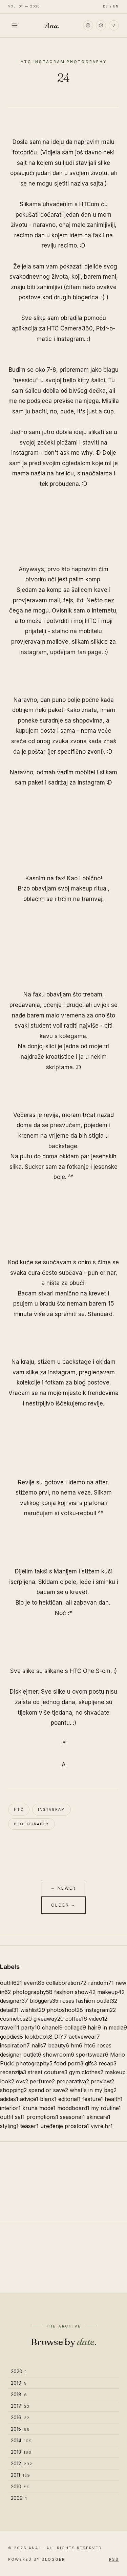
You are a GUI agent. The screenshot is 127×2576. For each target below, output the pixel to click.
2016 (20, 2417)
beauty (58, 2045)
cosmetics (16, 2018)
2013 (21, 2452)
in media (115, 2027)
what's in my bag (93, 2090)
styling (9, 2126)
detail (9, 2009)
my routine (106, 2108)
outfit (11, 1982)
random (101, 1982)
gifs (91, 2063)
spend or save (48, 2090)
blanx (48, 2099)
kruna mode (39, 2108)
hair (94, 2027)
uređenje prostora (64, 2126)
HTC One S (85, 1671)
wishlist (32, 2009)
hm (76, 2045)
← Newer (63, 1888)
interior (10, 2108)
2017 (20, 2406)
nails (38, 2045)
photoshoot (65, 2009)
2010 (20, 2486)
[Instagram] (88, 25)
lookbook (38, 2036)
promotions (42, 2116)
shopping (13, 2090)
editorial (69, 2099)
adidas (9, 2099)
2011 (20, 2475)
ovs (22, 2081)
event (34, 1982)
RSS (114, 2559)
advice (29, 2099)
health (114, 2099)
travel (9, 2027)
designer (14, 2000)
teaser (29, 2126)
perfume (42, 2081)
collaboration (66, 1982)
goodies (11, 2036)
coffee (76, 2018)
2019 (19, 2383)
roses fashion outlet (88, 2000)
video (98, 2018)
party (30, 2027)
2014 (21, 2440)
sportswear (92, 2054)
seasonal (72, 2116)
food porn (68, 2063)
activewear (84, 2036)
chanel (52, 2027)
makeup (111, 1992)
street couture (47, 2072)
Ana (52, 25)
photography (31, 1824)
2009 (19, 2498)
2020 (19, 2371)
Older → (63, 1905)
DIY (60, 2036)
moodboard (73, 2108)
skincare (98, 2116)
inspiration (15, 2045)
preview (102, 2081)
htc (19, 1809)
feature (92, 2099)
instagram (51, 1809)
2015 (20, 2429)
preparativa (73, 2081)
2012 (21, 2463)
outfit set (12, 2116)
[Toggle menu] (14, 25)
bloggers (44, 2000)
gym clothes (86, 2072)
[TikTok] (114, 25)
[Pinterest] (101, 25)
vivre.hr (102, 2126)
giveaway (49, 2018)
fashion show (75, 1992)
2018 (19, 2394)
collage (75, 2027)
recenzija (13, 2072)
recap (108, 2063)
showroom (58, 2054)
